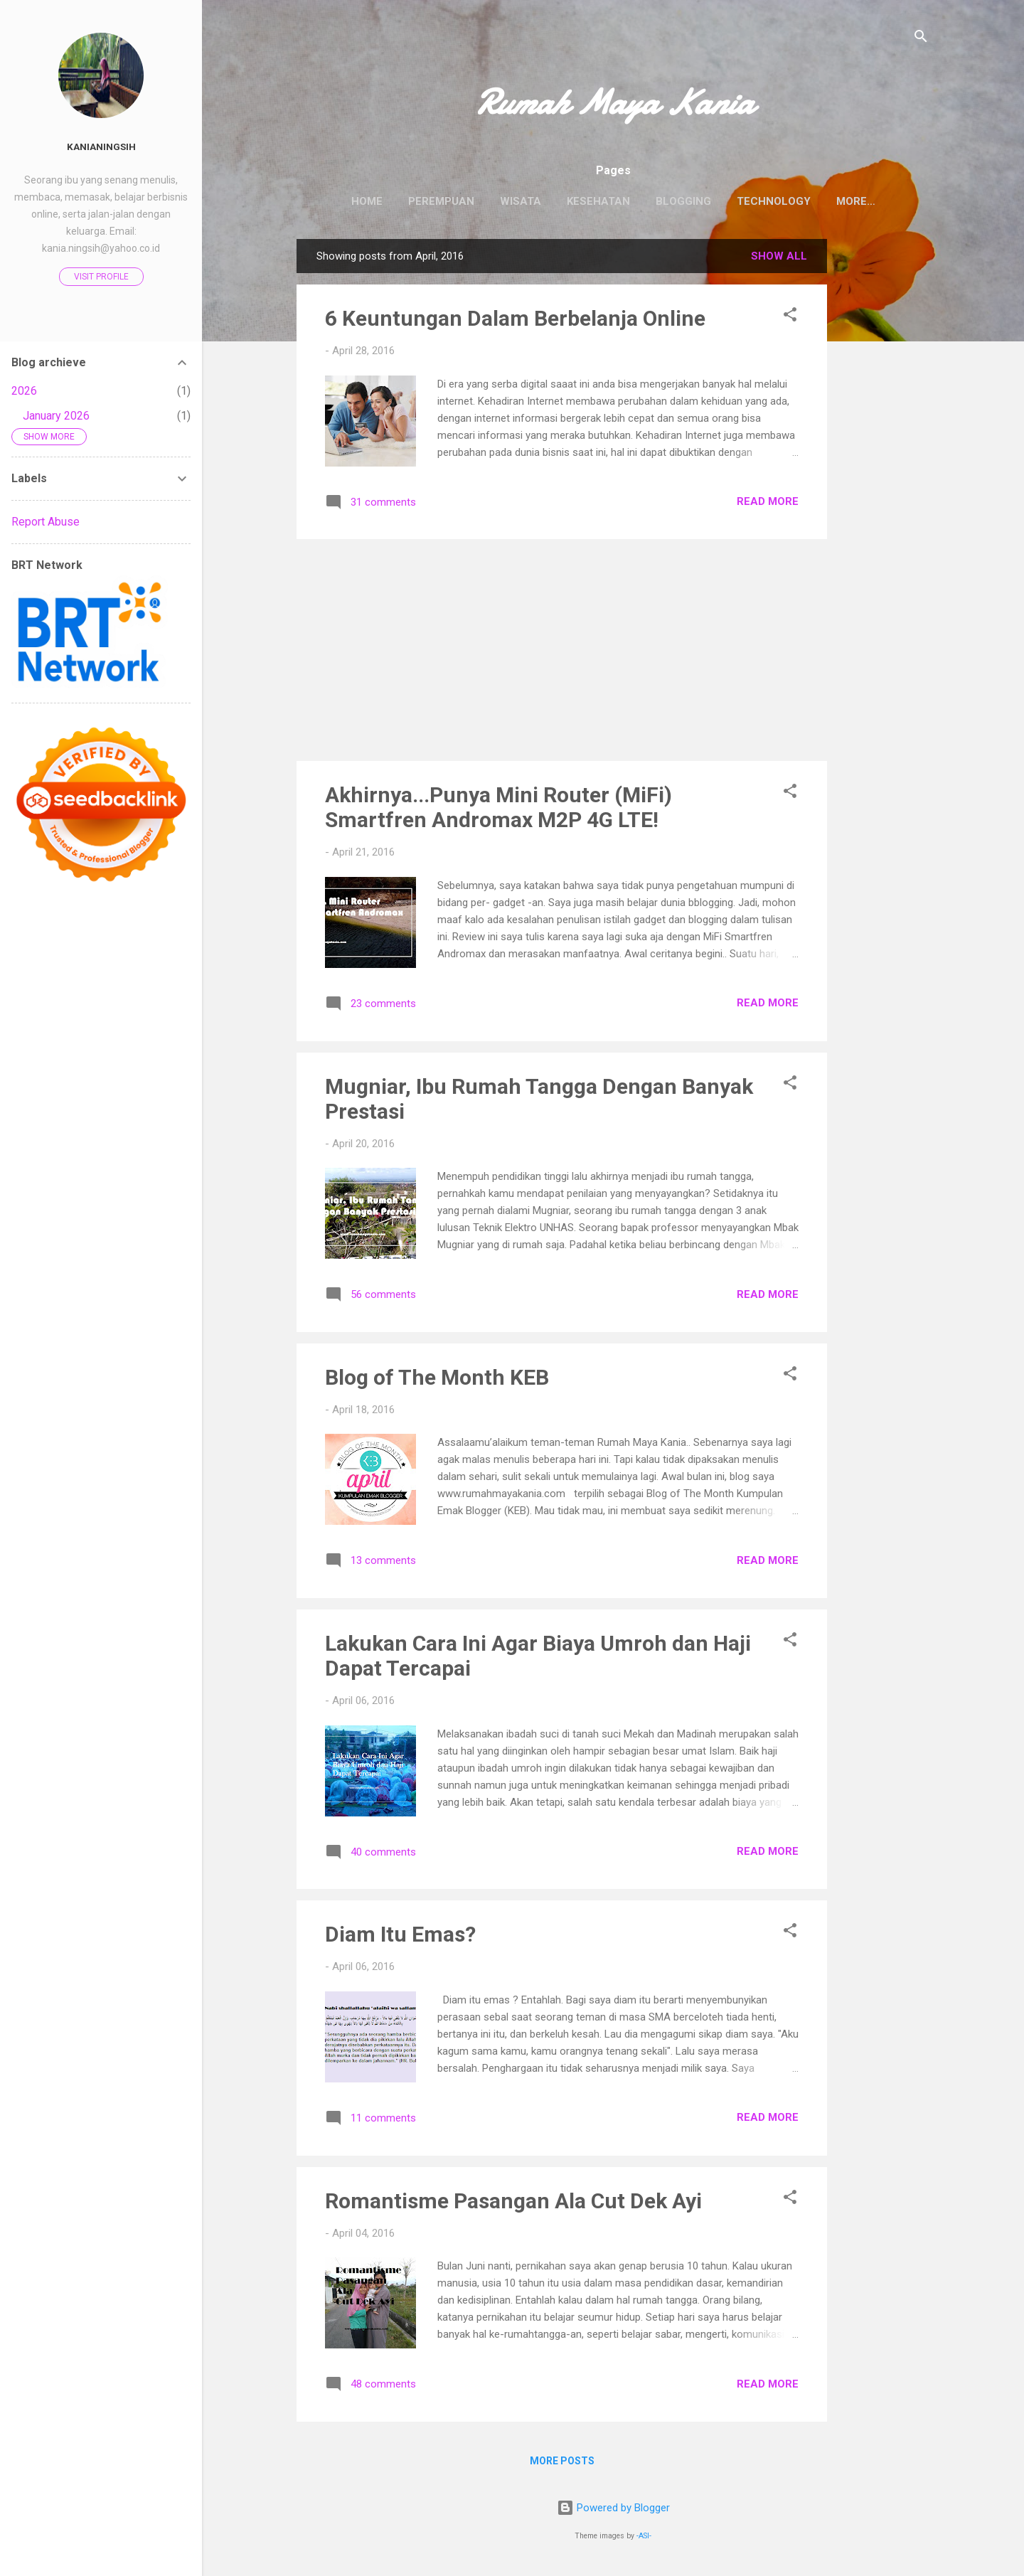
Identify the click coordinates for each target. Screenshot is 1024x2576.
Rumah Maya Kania (613, 102)
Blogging (661, 201)
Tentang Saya (855, 201)
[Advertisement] (883, 455)
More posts (562, 2463)
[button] (790, 320)
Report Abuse (45, 521)
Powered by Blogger (613, 2510)
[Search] (920, 38)
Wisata (498, 201)
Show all (779, 258)
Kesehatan (576, 201)
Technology (752, 201)
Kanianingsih (101, 146)
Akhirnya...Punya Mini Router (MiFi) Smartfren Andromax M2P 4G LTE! (498, 810)
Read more (768, 504)
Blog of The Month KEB (437, 1380)
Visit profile (101, 277)
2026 (24, 391)
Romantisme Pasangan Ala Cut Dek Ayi (513, 2203)
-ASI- (643, 2538)
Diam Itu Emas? (400, 1937)
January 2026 (56, 415)
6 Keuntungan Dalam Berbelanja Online (515, 321)
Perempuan (419, 201)
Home (345, 201)
